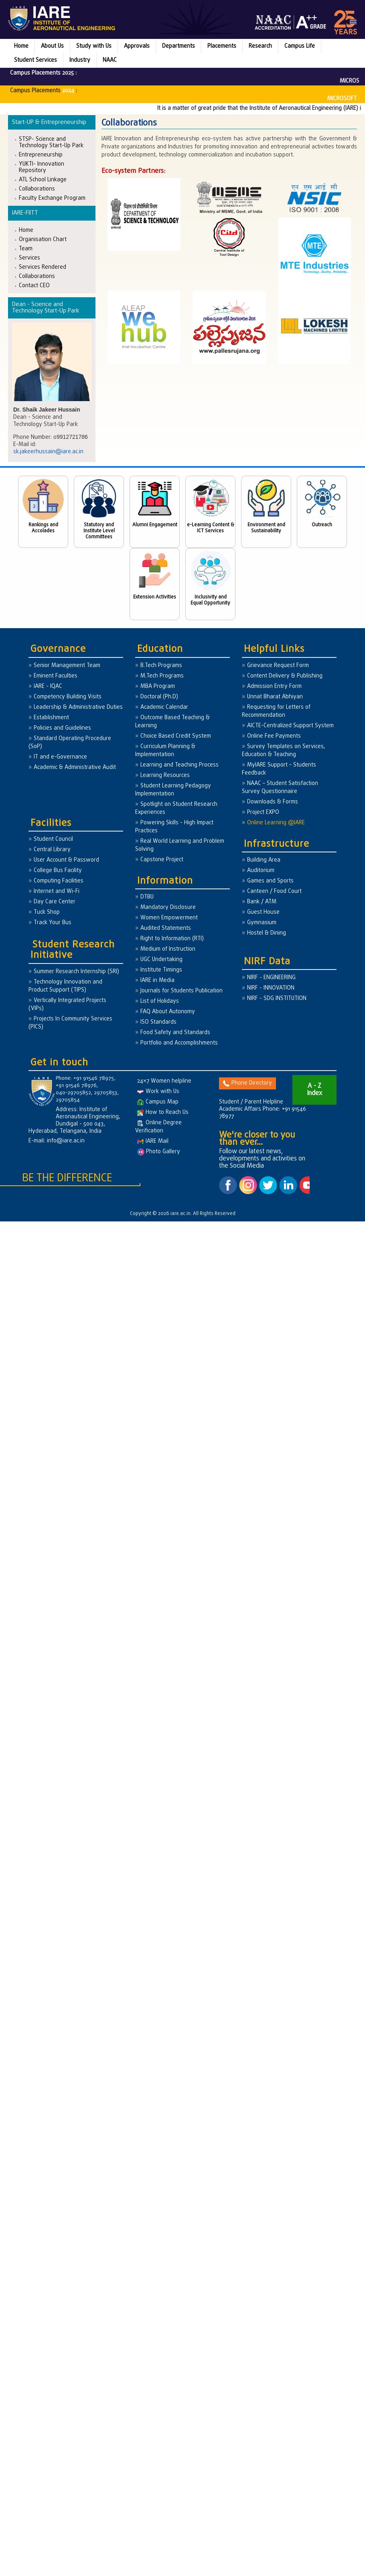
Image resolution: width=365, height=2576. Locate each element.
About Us (52, 46)
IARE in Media (157, 980)
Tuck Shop (47, 912)
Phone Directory (247, 1083)
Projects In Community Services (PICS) (70, 1023)
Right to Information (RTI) (172, 939)
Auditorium (260, 870)
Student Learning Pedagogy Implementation (173, 790)
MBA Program (157, 686)
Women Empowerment (169, 918)
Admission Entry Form (274, 686)
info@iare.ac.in (66, 1141)
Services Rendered (42, 267)
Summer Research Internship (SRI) (76, 972)
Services (29, 258)
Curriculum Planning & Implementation (165, 750)
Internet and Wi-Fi (56, 891)
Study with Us (94, 46)
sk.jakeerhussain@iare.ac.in (48, 452)
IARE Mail (152, 1141)
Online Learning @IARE (276, 823)
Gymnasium (261, 923)
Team (25, 248)
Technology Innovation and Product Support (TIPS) (65, 986)
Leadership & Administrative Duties (78, 707)
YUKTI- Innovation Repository (41, 167)
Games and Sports (270, 881)
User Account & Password (66, 860)
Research (260, 46)
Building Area (263, 860)
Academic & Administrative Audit (75, 767)
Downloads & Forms (272, 802)
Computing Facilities (58, 881)
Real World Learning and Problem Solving (179, 845)
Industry (79, 60)
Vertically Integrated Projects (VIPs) (67, 1004)
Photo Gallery (158, 1152)
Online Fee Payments (274, 736)
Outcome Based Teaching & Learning (172, 722)
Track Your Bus (52, 923)
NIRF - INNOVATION (270, 988)
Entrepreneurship (41, 154)
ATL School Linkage (43, 179)
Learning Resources (165, 775)
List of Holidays (159, 1001)
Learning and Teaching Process (179, 765)
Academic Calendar (164, 707)
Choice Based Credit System (175, 736)
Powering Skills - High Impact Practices (174, 827)
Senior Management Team (67, 665)
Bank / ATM (261, 902)
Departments (178, 46)
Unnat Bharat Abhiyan (275, 697)
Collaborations (37, 189)
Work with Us (158, 1091)
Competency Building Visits (67, 697)
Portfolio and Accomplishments (179, 1043)
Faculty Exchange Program (52, 198)
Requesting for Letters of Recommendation (276, 711)
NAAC (110, 60)
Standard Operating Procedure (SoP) (69, 742)
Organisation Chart (43, 239)
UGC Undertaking (161, 959)
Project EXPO (263, 812)
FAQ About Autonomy (167, 1012)
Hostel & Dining (266, 933)
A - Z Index (314, 1089)
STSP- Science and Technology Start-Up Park (51, 142)
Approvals (137, 46)
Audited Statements (165, 928)
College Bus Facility (58, 870)
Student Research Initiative (72, 950)
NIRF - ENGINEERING (271, 978)
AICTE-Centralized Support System (290, 726)
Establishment (51, 718)
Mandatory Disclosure (168, 907)
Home (21, 46)
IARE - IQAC (48, 686)
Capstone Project (161, 860)
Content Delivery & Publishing (284, 676)
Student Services (35, 60)
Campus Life (299, 46)
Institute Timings (161, 970)
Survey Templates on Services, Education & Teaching (283, 750)
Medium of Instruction (167, 949)
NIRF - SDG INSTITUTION (276, 998)
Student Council (53, 839)
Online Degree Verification (158, 1127)
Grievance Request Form (278, 665)
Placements (221, 46)
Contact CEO (34, 285)
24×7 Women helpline (164, 1081)
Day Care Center (54, 902)
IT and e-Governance (60, 757)
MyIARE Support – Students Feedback (279, 769)
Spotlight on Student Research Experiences (176, 808)
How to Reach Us (163, 1112)
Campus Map (157, 1102)
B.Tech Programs (161, 665)
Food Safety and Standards (175, 1032)
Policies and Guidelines (62, 728)
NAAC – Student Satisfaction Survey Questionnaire (280, 787)
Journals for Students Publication (181, 991)
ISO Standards (158, 1022)
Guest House (263, 912)
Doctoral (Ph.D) (159, 697)
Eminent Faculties (55, 676)
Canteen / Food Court (274, 891)
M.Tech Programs (162, 676)
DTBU (147, 897)
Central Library (52, 850)
